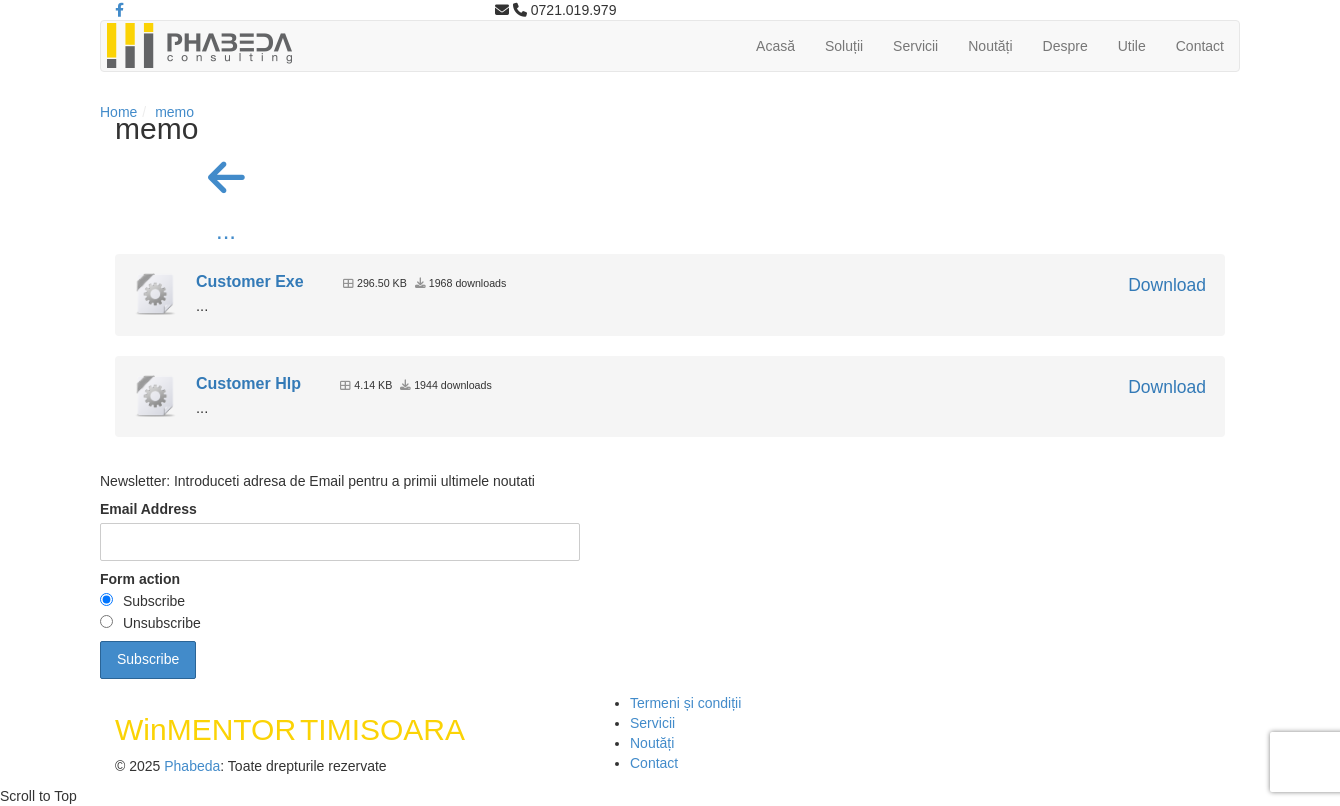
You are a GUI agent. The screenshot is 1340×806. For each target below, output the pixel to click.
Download (1167, 285)
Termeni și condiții (685, 703)
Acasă (775, 46)
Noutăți (990, 46)
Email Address (148, 509)
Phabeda (192, 766)
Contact (1200, 46)
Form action (140, 579)
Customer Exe (250, 281)
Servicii (915, 46)
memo (174, 112)
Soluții (844, 46)
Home (118, 112)
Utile (1132, 46)
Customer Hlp (248, 383)
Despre (1065, 46)
